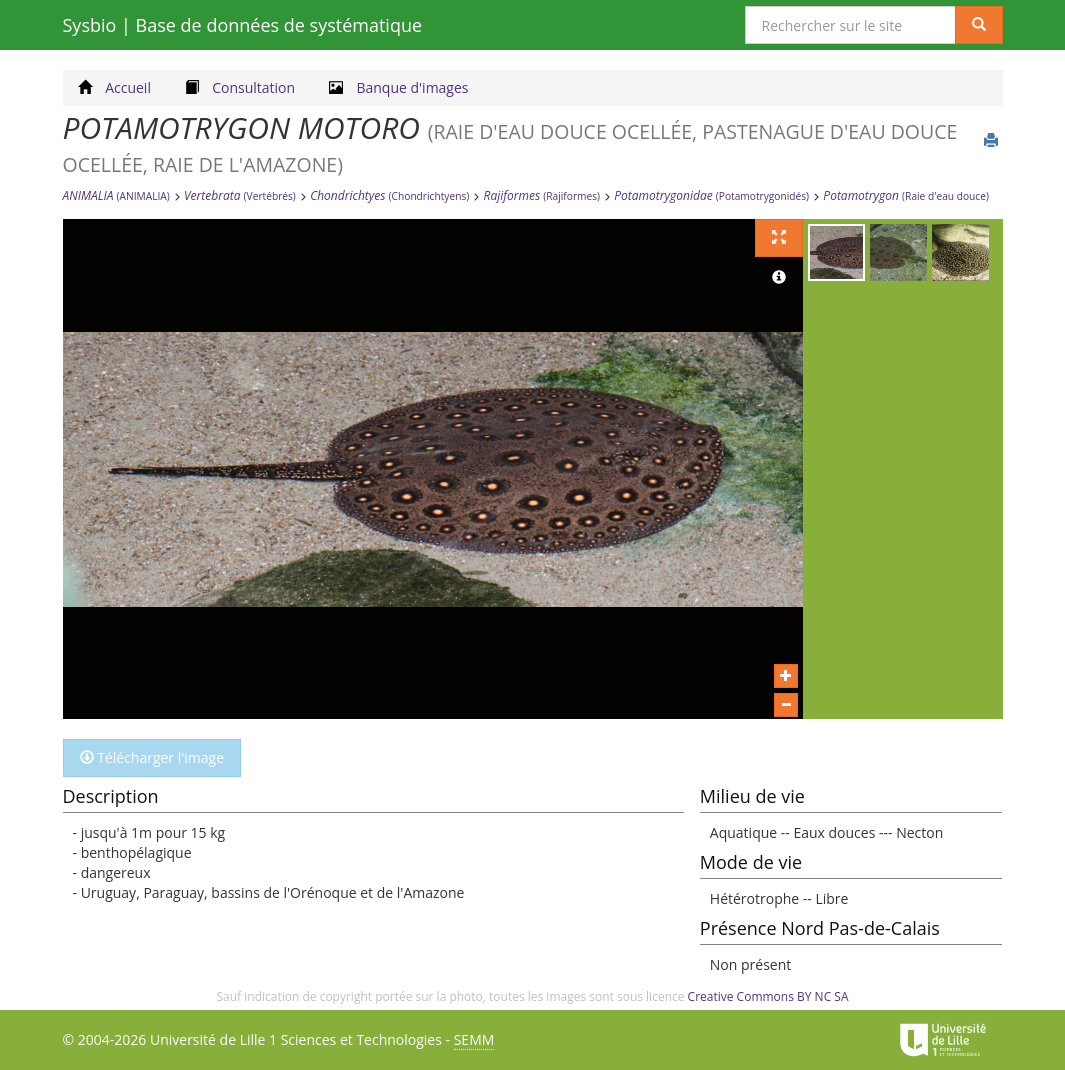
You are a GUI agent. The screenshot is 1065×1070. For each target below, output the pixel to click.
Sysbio (243, 25)
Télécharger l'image (152, 757)
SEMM (474, 1039)
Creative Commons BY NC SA (768, 996)
